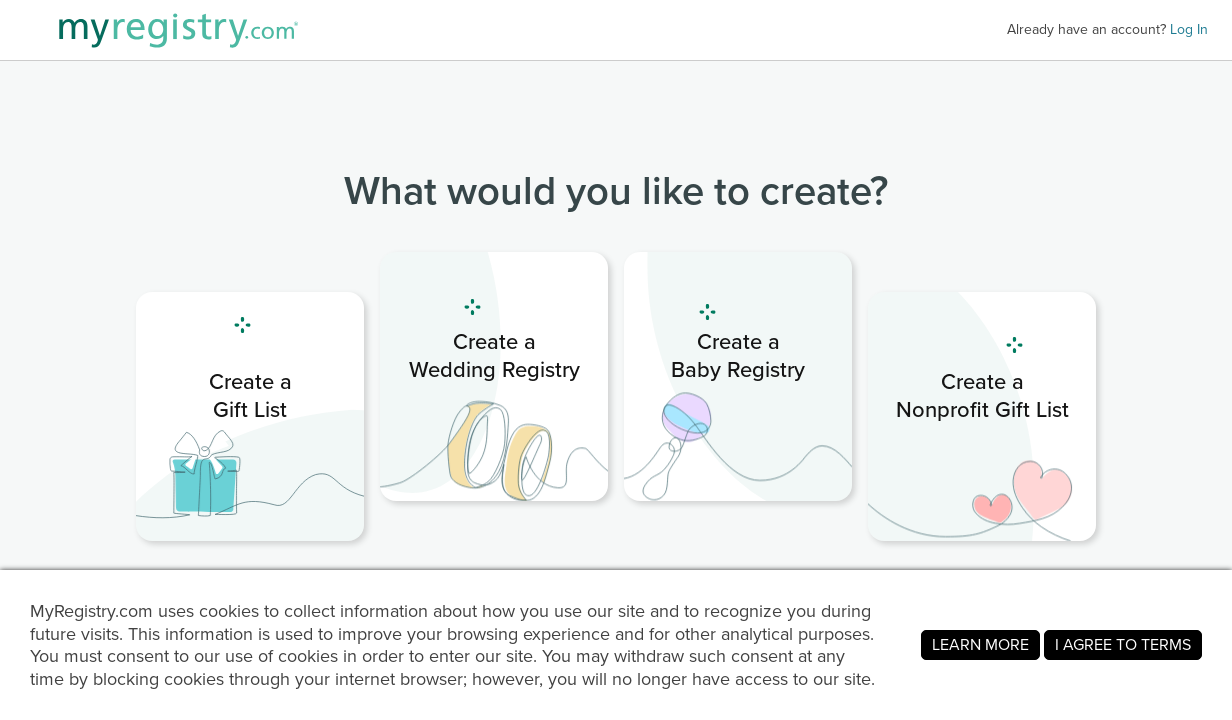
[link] (250, 416)
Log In (1189, 29)
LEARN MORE (980, 644)
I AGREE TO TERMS (1123, 644)
